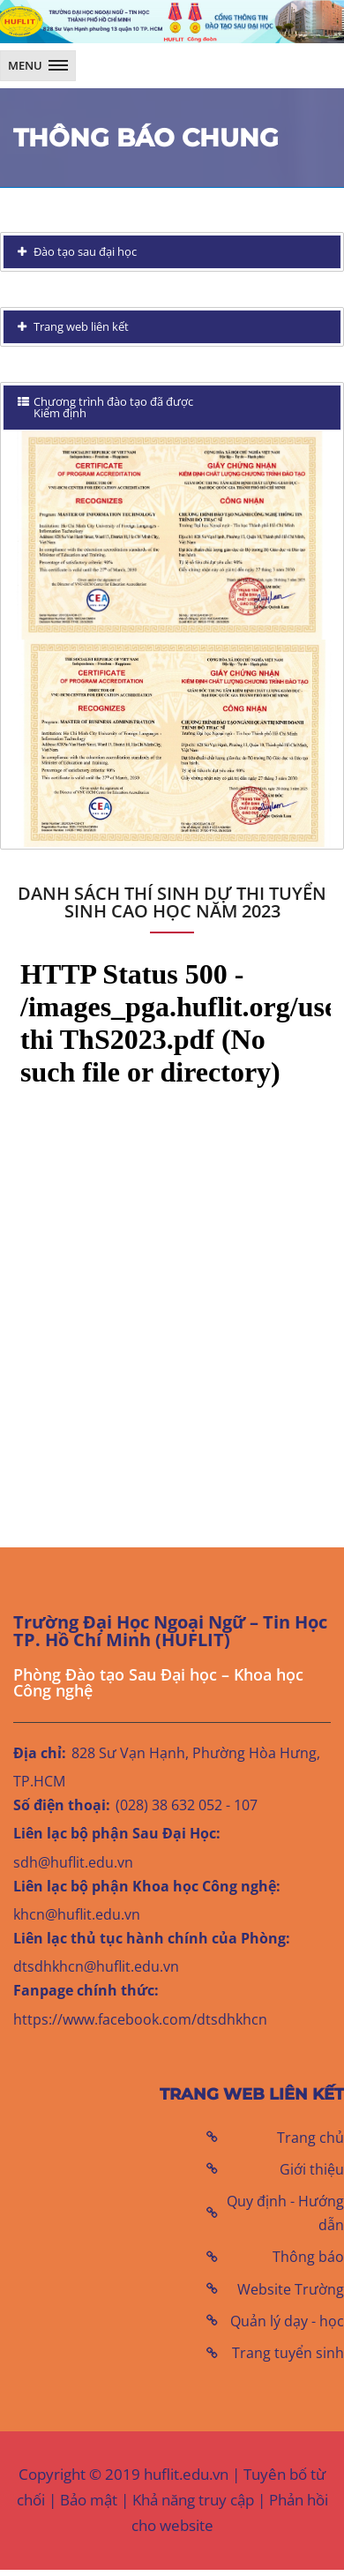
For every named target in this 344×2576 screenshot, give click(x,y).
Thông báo (308, 2256)
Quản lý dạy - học (287, 2321)
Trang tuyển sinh (288, 2353)
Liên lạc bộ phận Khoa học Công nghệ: (146, 1886)
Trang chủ (310, 2137)
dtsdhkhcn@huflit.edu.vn (96, 1966)
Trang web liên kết (80, 326)
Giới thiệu (312, 2169)
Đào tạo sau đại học (84, 251)
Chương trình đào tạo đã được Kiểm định (105, 407)
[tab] (172, 252)
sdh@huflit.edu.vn (73, 1862)
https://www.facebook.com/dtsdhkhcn (140, 2019)
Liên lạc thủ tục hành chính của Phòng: (151, 1938)
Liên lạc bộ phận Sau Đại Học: (117, 1833)
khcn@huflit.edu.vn (76, 1914)
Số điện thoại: (61, 1805)
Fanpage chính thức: (86, 1990)
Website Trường (290, 2289)
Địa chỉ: (39, 1753)
